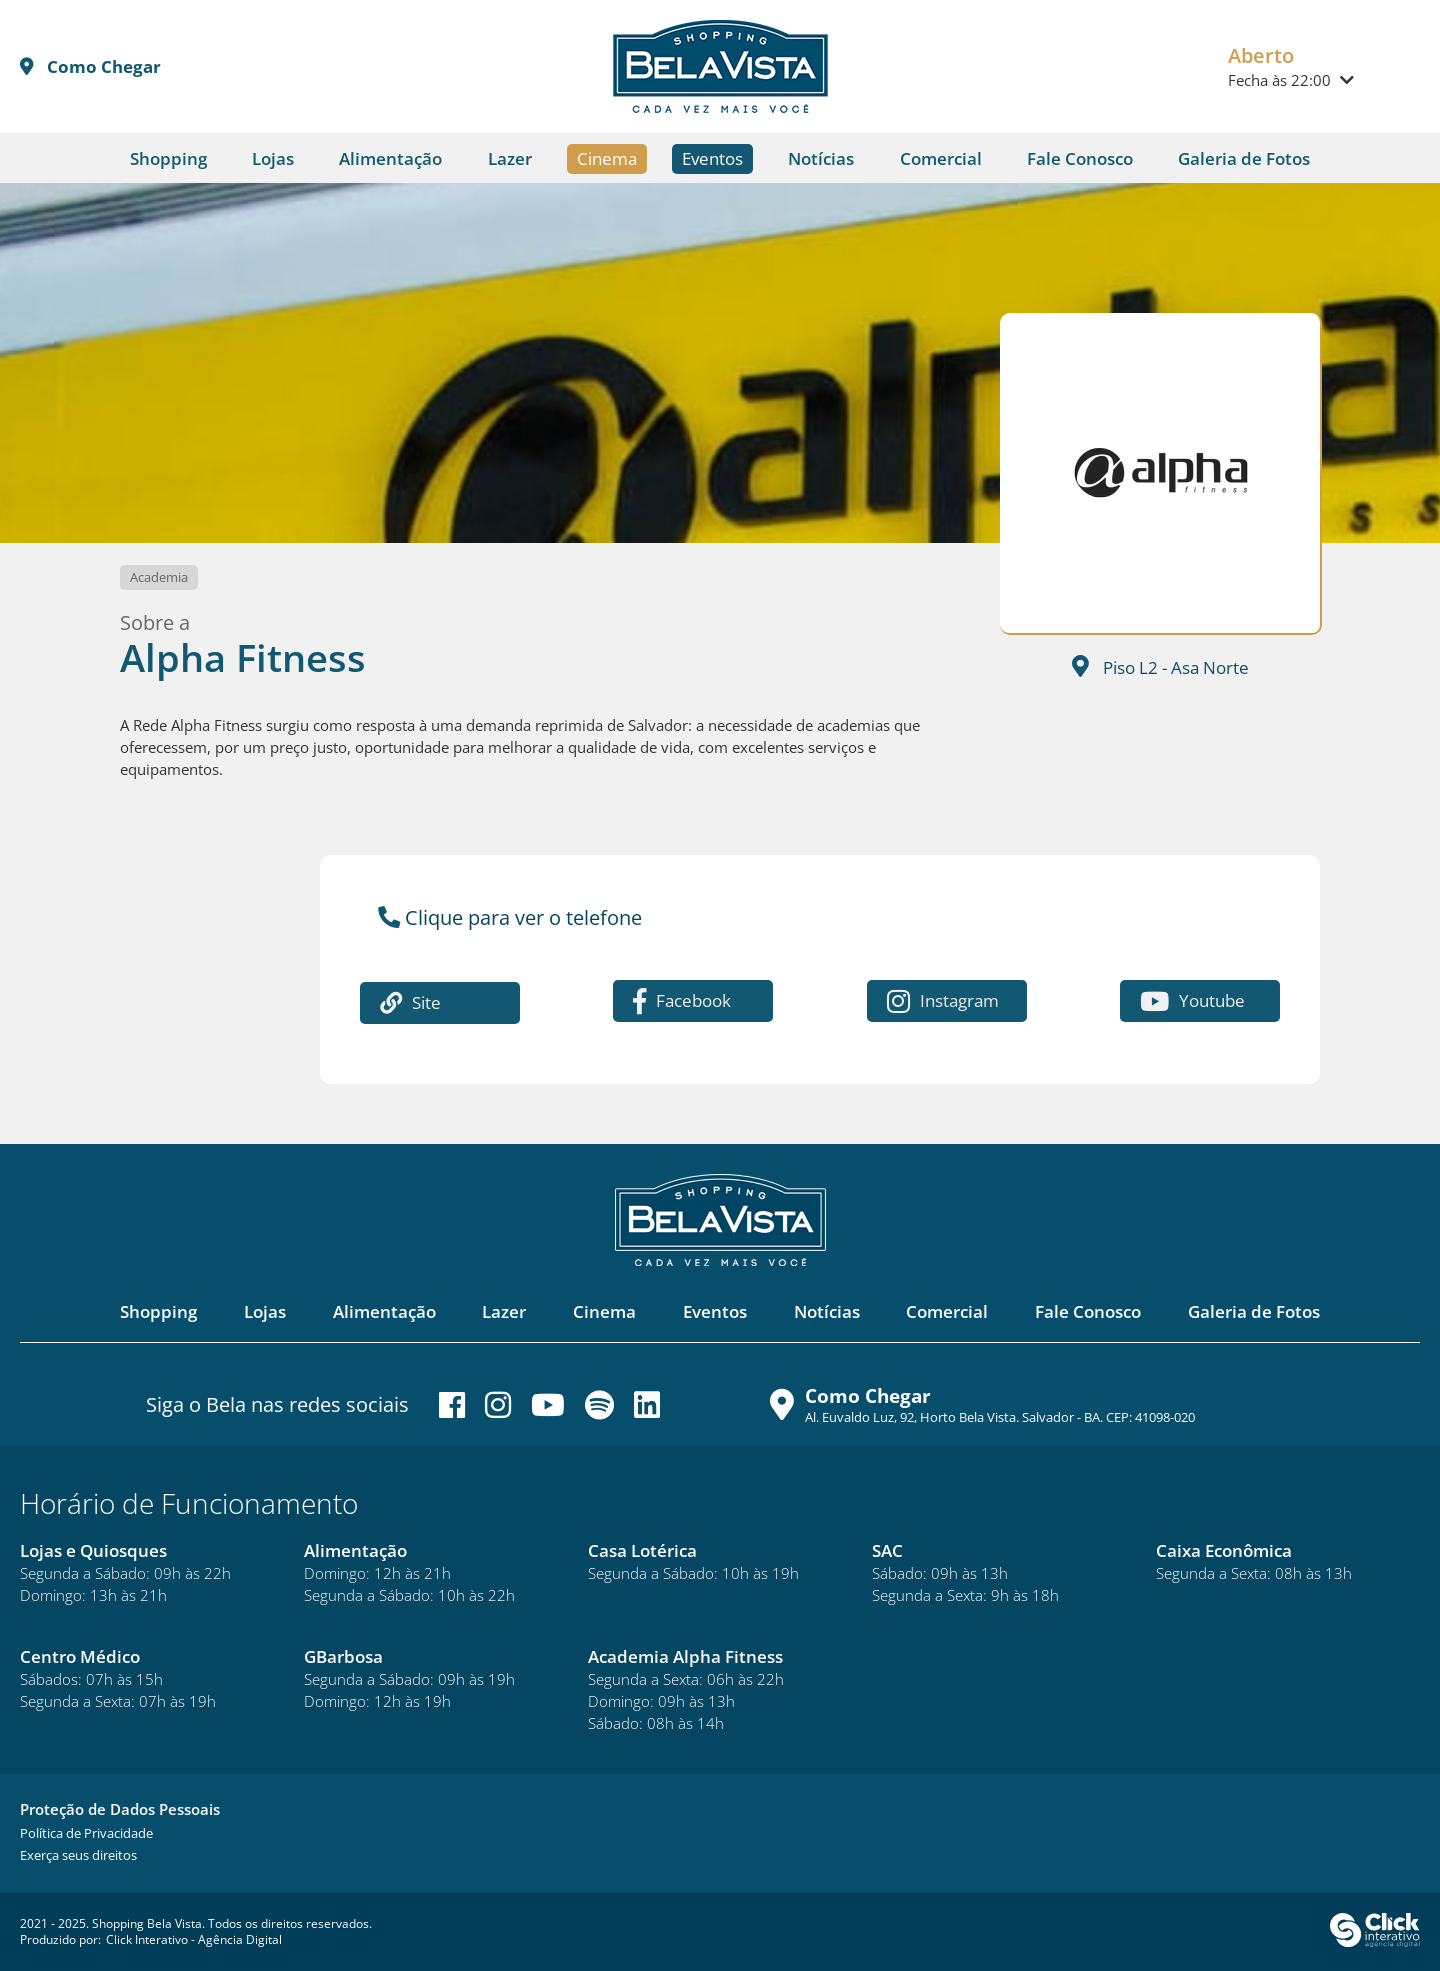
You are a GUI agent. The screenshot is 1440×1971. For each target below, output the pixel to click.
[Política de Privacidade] (86, 1833)
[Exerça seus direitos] (78, 1855)
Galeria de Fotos (1244, 158)
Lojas (273, 158)
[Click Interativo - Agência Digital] (1375, 1942)
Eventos (712, 158)
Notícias (821, 158)
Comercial (941, 158)
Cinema (607, 158)
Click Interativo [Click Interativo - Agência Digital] (194, 1939)
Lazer (510, 158)
